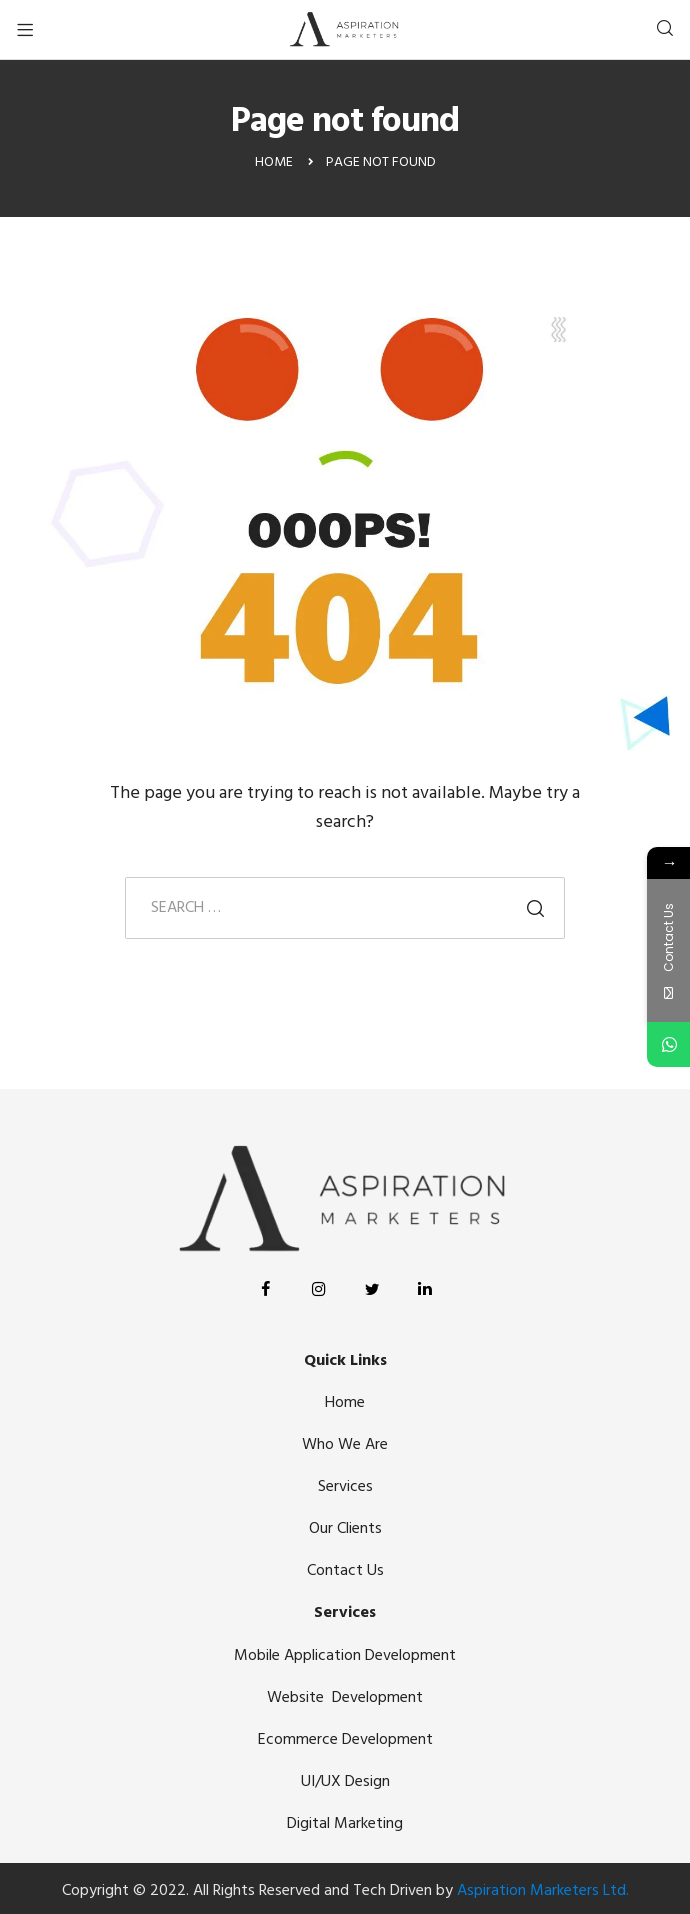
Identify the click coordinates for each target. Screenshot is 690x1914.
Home (345, 1403)
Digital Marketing (345, 1824)
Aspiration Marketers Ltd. (543, 1891)
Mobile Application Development (345, 1656)
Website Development (345, 1698)
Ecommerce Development (345, 1740)
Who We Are (345, 1445)
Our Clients (345, 1529)
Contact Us (345, 1571)
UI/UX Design (345, 1782)
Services (345, 1487)
